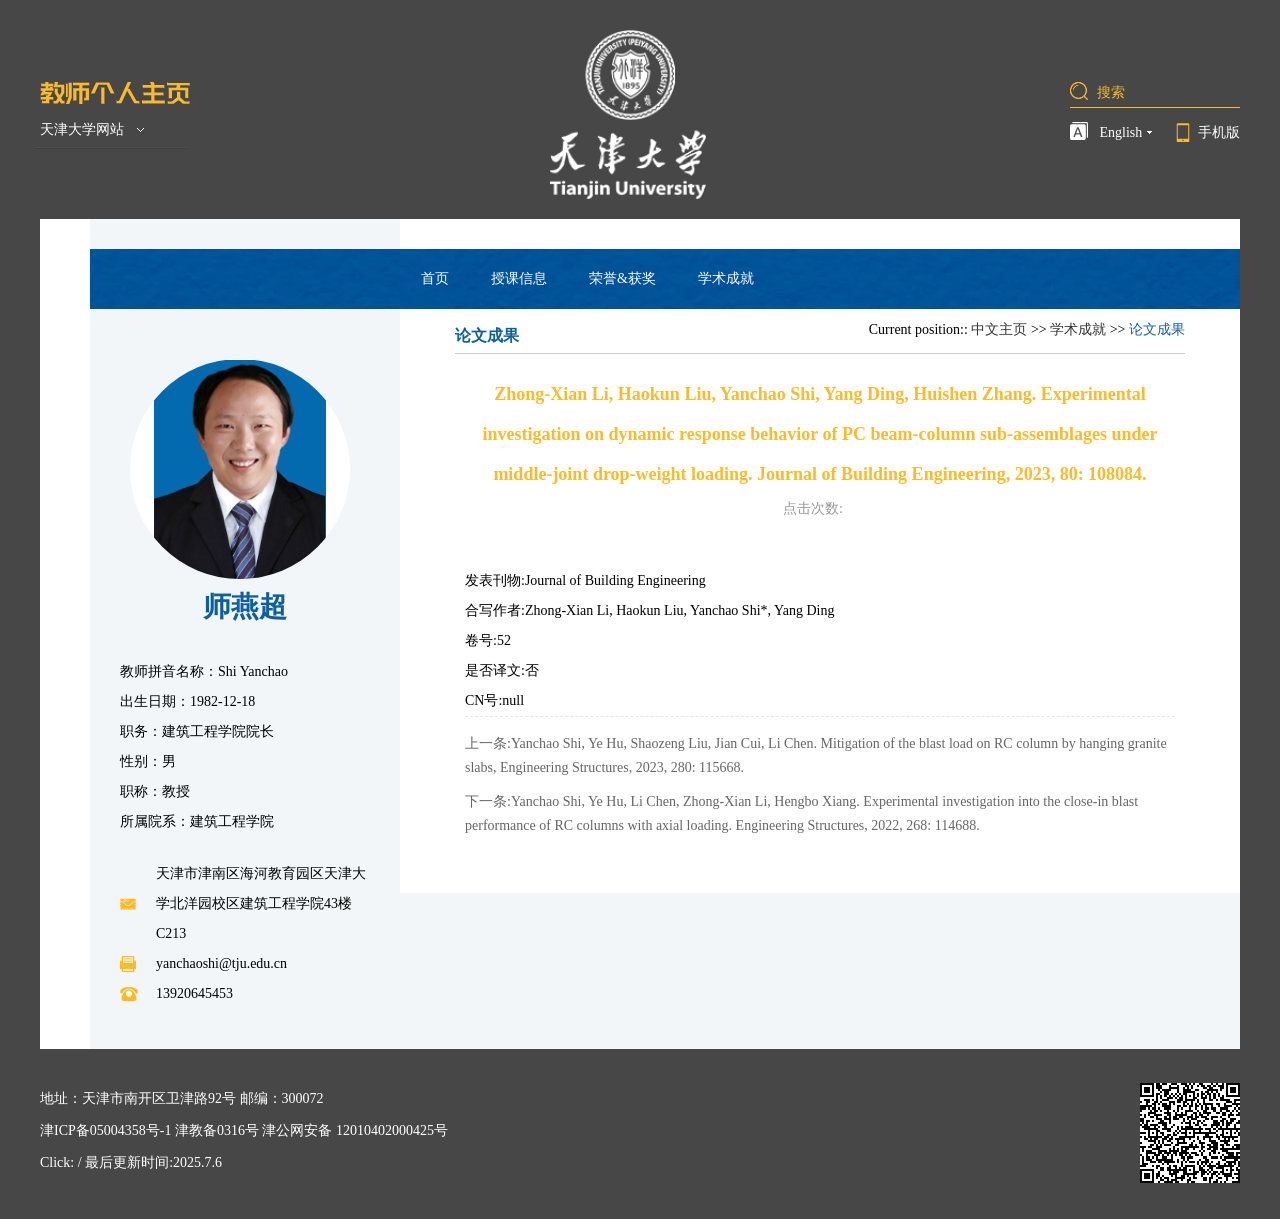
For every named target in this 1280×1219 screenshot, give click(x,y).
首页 (435, 278)
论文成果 (1157, 329)
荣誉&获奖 (622, 278)
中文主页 (999, 329)
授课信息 (519, 278)
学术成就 (726, 278)
